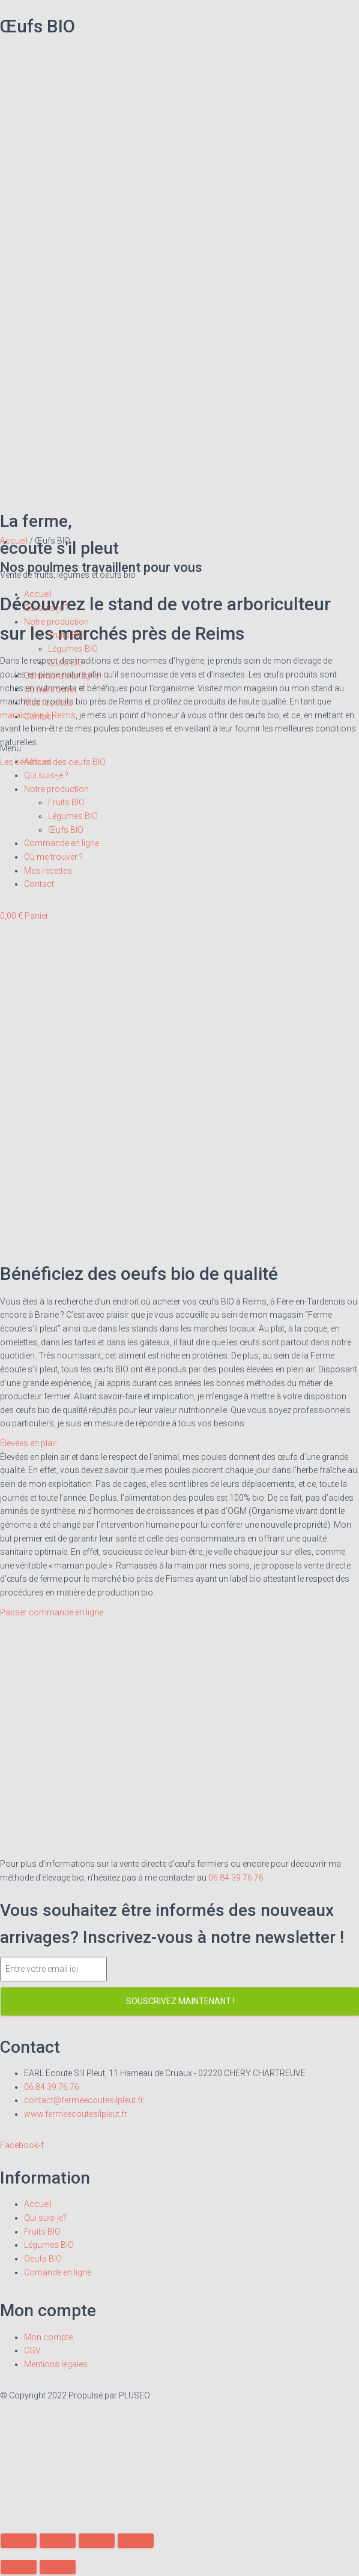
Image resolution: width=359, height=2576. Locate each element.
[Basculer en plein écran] (97, 2540)
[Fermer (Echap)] (19, 2540)
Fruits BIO (66, 635)
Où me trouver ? (53, 689)
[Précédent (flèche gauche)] (19, 2567)
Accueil (38, 594)
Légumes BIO (73, 648)
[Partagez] (58, 2540)
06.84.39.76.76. (236, 1877)
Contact (39, 716)
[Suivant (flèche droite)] (58, 2567)
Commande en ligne (61, 675)
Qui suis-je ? (46, 608)
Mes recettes (48, 702)
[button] (179, 748)
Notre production (56, 621)
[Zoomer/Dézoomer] (136, 2540)
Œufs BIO (65, 662)
